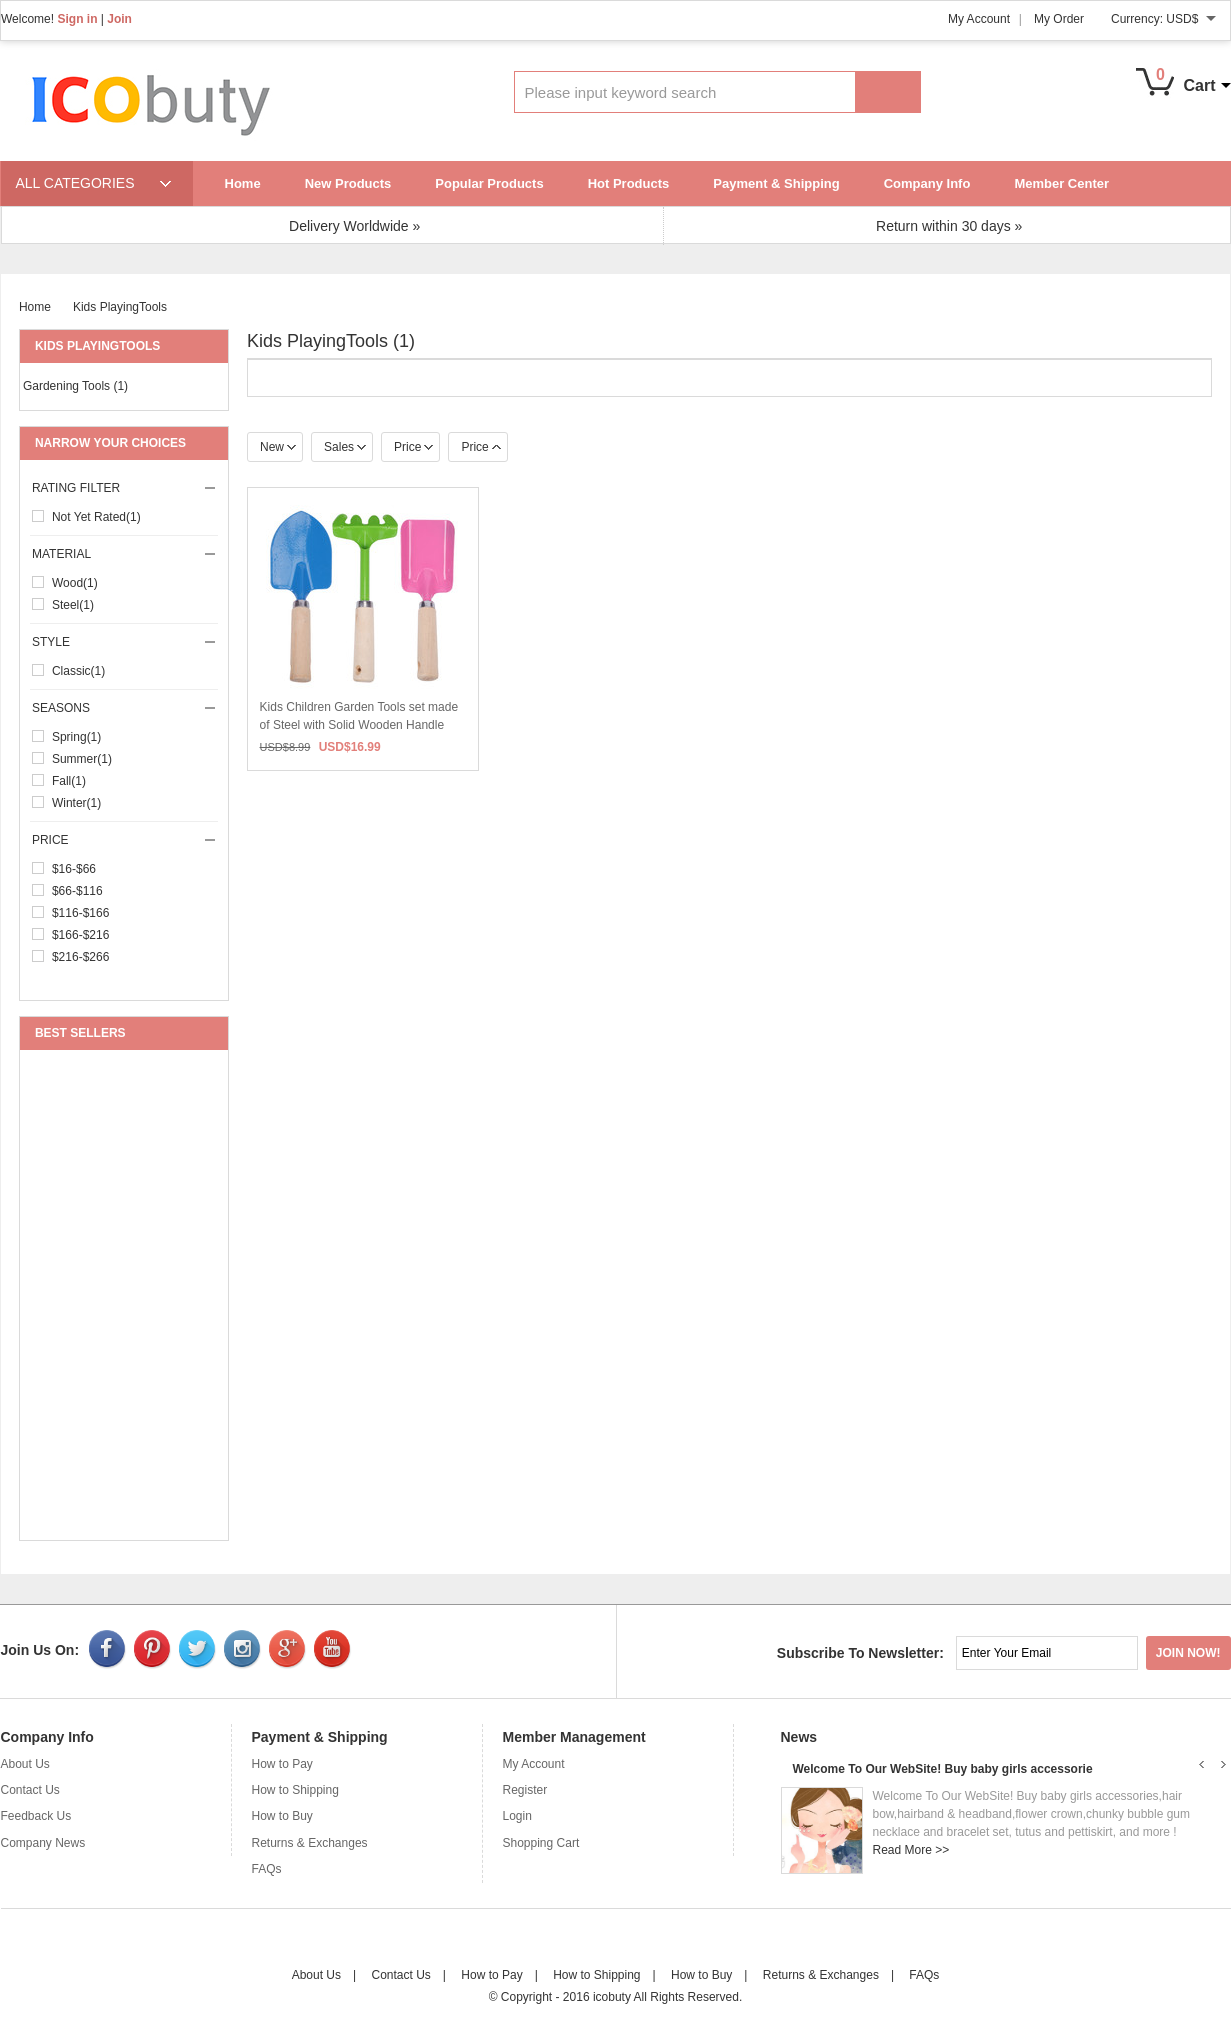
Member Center (1061, 183)
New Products (348, 183)
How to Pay (282, 1764)
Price (413, 447)
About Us (25, 1764)
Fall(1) (69, 781)
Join (119, 19)
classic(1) (78, 671)
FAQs (267, 1869)
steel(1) (73, 605)
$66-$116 (77, 891)
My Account (979, 19)
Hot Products (629, 183)
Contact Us (30, 1790)
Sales (345, 447)
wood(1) (75, 583)
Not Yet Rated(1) (96, 517)
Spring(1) (76, 737)
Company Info (927, 183)
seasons (125, 708)
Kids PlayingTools (120, 307)
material (125, 554)
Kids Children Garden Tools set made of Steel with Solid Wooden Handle (351, 725)
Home (243, 183)
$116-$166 (80, 913)
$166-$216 (80, 935)
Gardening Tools (75, 386)
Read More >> (911, 1850)
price (125, 840)
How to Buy (282, 1816)
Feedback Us (36, 1816)
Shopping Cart (541, 1843)
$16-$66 (74, 869)
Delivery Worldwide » (354, 226)
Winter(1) (76, 803)
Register (525, 1790)
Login (517, 1816)
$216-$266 (80, 957)
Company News (43, 1843)
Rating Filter (125, 488)
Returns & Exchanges (310, 1843)
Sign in (77, 19)
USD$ (1182, 19)
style (125, 642)
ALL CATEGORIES (75, 183)
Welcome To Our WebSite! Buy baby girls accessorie (943, 1769)
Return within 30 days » (949, 226)
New (278, 447)
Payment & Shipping (776, 183)
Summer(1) (82, 759)
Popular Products (489, 183)
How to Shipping (295, 1790)
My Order (1059, 19)
